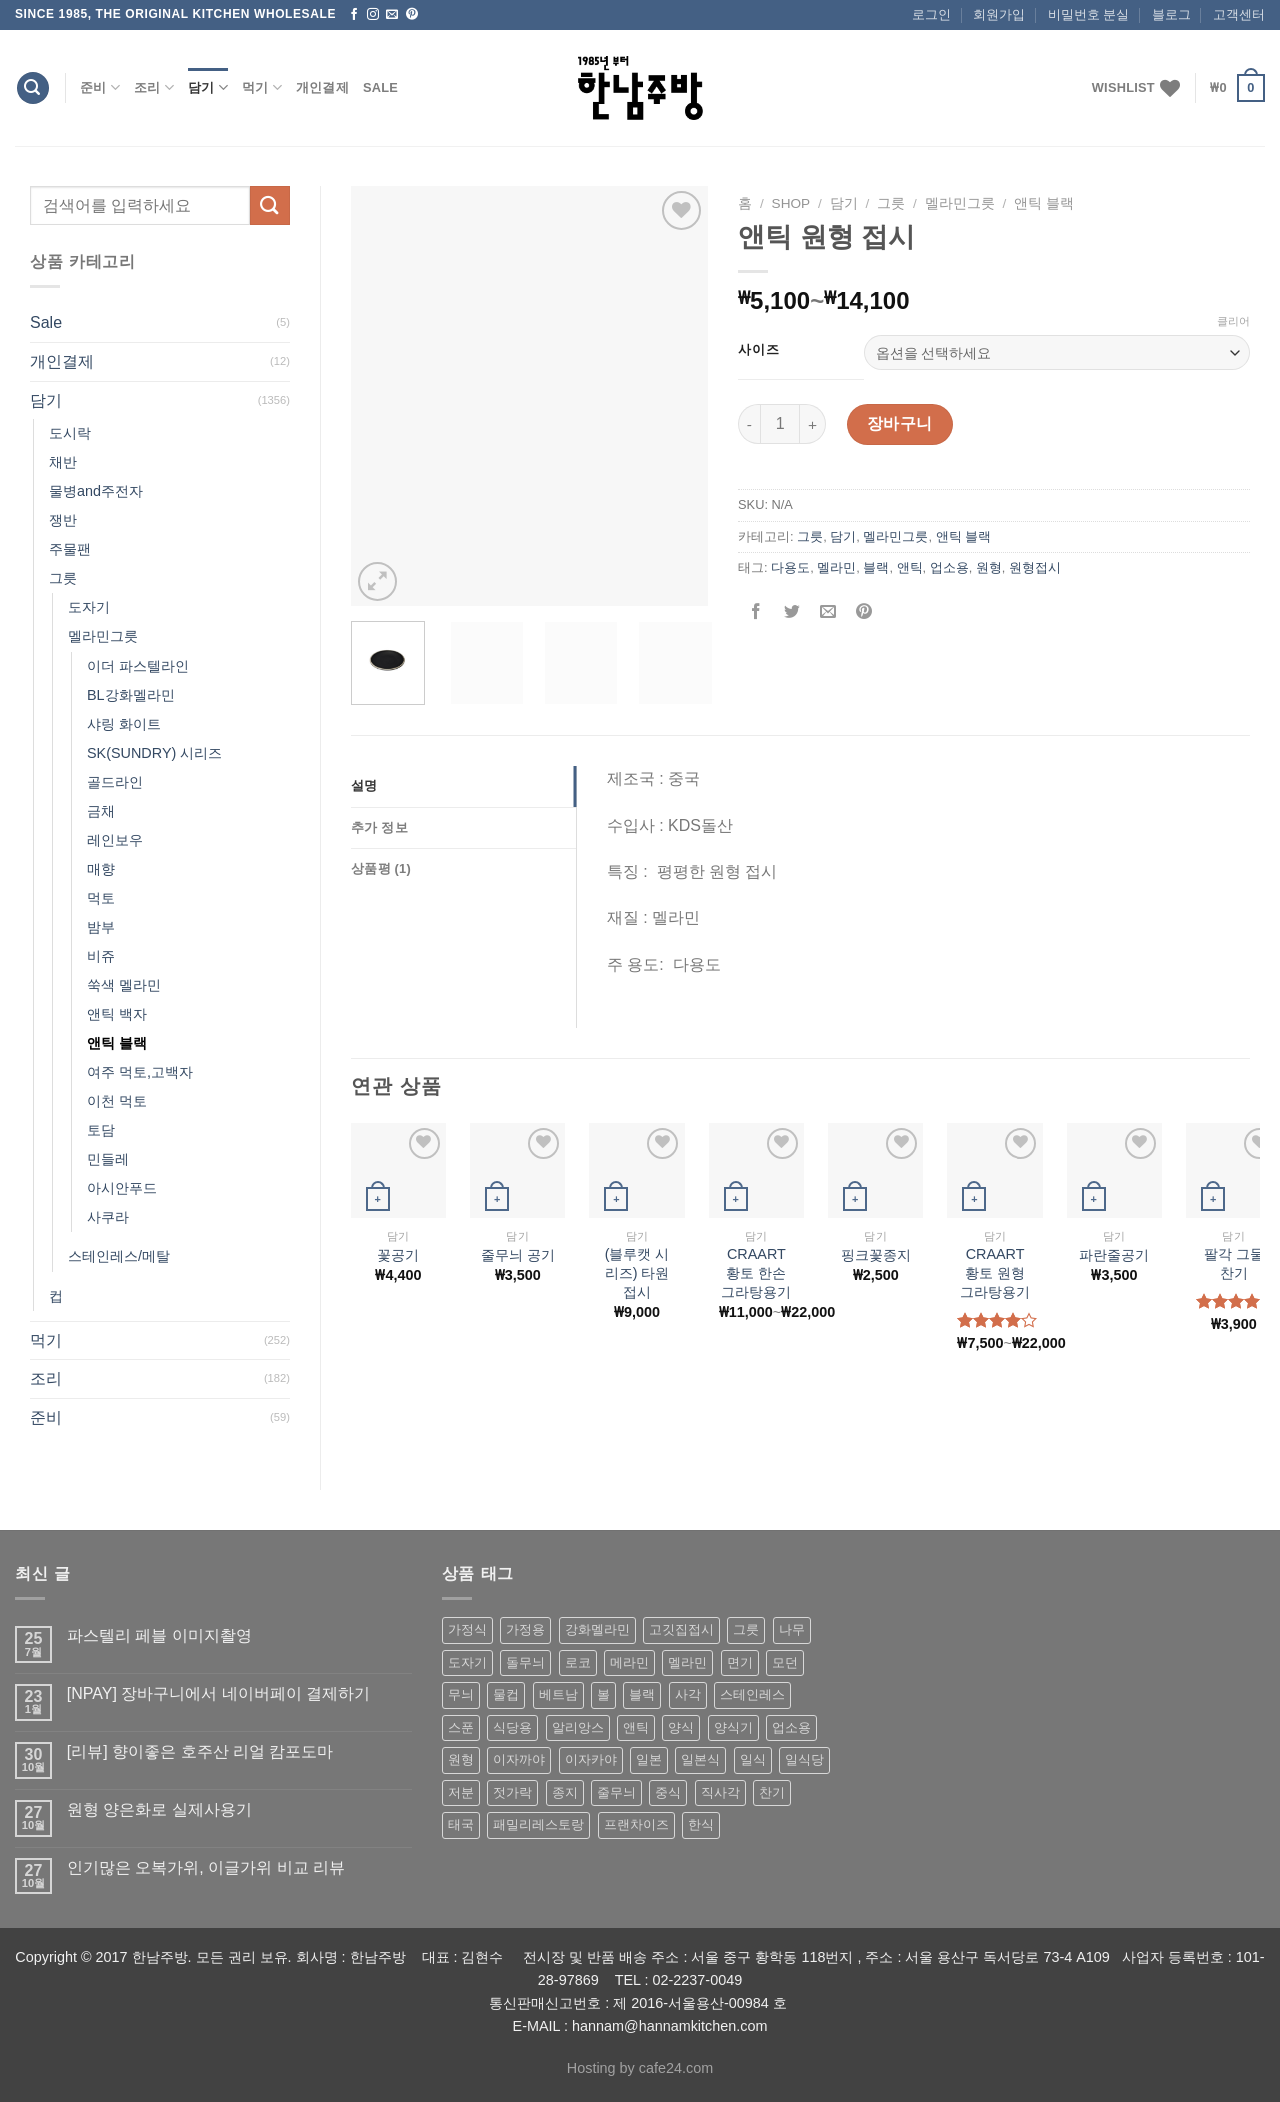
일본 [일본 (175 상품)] (649, 1759)
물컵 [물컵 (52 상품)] (506, 1694)
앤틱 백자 (117, 1014)
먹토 (101, 898)
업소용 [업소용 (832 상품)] (791, 1727)
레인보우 (115, 840)
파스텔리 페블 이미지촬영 (159, 1635)
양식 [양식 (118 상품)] (681, 1727)
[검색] (33, 88)
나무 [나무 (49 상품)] (792, 1629)
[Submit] (270, 205)
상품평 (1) (381, 868)
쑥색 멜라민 (124, 985)
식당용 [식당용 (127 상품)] (512, 1727)
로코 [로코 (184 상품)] (578, 1662)
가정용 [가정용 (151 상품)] (525, 1629)
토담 (101, 1130)
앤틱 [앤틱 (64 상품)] (636, 1727)
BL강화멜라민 (131, 695)
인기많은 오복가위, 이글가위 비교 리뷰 (206, 1867)
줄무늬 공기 (518, 1255)
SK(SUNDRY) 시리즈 (154, 753)
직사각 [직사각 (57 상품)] (720, 1792)
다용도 (790, 567)
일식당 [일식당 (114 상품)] (804, 1759)
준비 (100, 87)
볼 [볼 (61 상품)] (603, 1694)
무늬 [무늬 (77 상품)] (461, 1694)
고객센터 (1239, 14)
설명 (364, 785)
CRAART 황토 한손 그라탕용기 (756, 1272)
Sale (380, 87)
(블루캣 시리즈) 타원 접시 (637, 1272)
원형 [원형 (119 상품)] (461, 1759)
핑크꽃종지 (876, 1255)
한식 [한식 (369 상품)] (701, 1824)
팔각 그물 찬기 (1234, 1263)
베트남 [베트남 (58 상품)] (558, 1694)
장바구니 (900, 423)
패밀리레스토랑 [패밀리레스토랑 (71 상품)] (538, 1824)
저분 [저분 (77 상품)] (461, 1792)
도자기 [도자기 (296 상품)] (467, 1662)
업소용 (949, 567)
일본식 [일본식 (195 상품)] (700, 1759)
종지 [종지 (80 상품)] (565, 1792)
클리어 (1233, 321)
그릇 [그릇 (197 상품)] (746, 1629)
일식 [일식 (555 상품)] (753, 1759)
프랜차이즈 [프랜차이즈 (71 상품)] (636, 1824)
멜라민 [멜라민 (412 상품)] (687, 1662)
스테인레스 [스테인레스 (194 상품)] (752, 1694)
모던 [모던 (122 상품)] (785, 1662)
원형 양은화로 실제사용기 (159, 1809)
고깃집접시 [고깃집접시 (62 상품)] (681, 1629)
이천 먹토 (117, 1101)
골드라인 (115, 782)
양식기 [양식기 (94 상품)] (733, 1727)
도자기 (89, 607)
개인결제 (322, 87)
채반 (63, 462)
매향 (101, 869)
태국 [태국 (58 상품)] (461, 1824)
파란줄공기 (1114, 1255)
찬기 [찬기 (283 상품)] (772, 1792)
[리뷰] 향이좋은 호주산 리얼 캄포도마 (200, 1751)
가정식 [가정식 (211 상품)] (467, 1629)
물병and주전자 (96, 491)
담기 (208, 87)
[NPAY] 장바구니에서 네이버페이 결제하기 (218, 1693)
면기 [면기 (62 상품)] (740, 1662)
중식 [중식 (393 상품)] (668, 1792)
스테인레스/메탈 (119, 1256)
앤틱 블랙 (117, 1043)
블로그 (1171, 14)
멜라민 (836, 567)
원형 (989, 567)
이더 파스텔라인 (138, 666)
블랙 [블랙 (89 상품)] (642, 1694)
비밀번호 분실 (1089, 14)
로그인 (931, 14)
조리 (154, 87)
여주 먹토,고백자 (140, 1072)
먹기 (262, 87)
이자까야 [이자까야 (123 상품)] (519, 1759)
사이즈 (758, 350)
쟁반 (63, 520)
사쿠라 (108, 1217)
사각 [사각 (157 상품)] (688, 1694)
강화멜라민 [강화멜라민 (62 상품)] (597, 1629)
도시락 (70, 433)
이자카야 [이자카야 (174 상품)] (591, 1759)
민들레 (108, 1159)
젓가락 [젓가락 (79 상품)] (512, 1792)
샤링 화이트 (124, 724)
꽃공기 (398, 1255)
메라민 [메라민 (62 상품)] (629, 1662)
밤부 (101, 927)
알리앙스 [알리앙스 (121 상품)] (578, 1727)
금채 (101, 811)
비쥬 (101, 956)
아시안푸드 (122, 1188)
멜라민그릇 (103, 636)
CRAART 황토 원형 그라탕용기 (995, 1272)
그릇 (63, 578)
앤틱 (910, 567)
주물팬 (70, 549)
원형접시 (1035, 567)
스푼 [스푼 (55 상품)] (461, 1727)
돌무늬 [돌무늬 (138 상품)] (525, 1662)
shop (791, 203)
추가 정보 (379, 827)
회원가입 (999, 14)
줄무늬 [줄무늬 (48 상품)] (616, 1792)
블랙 (876, 567)
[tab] (463, 786)
